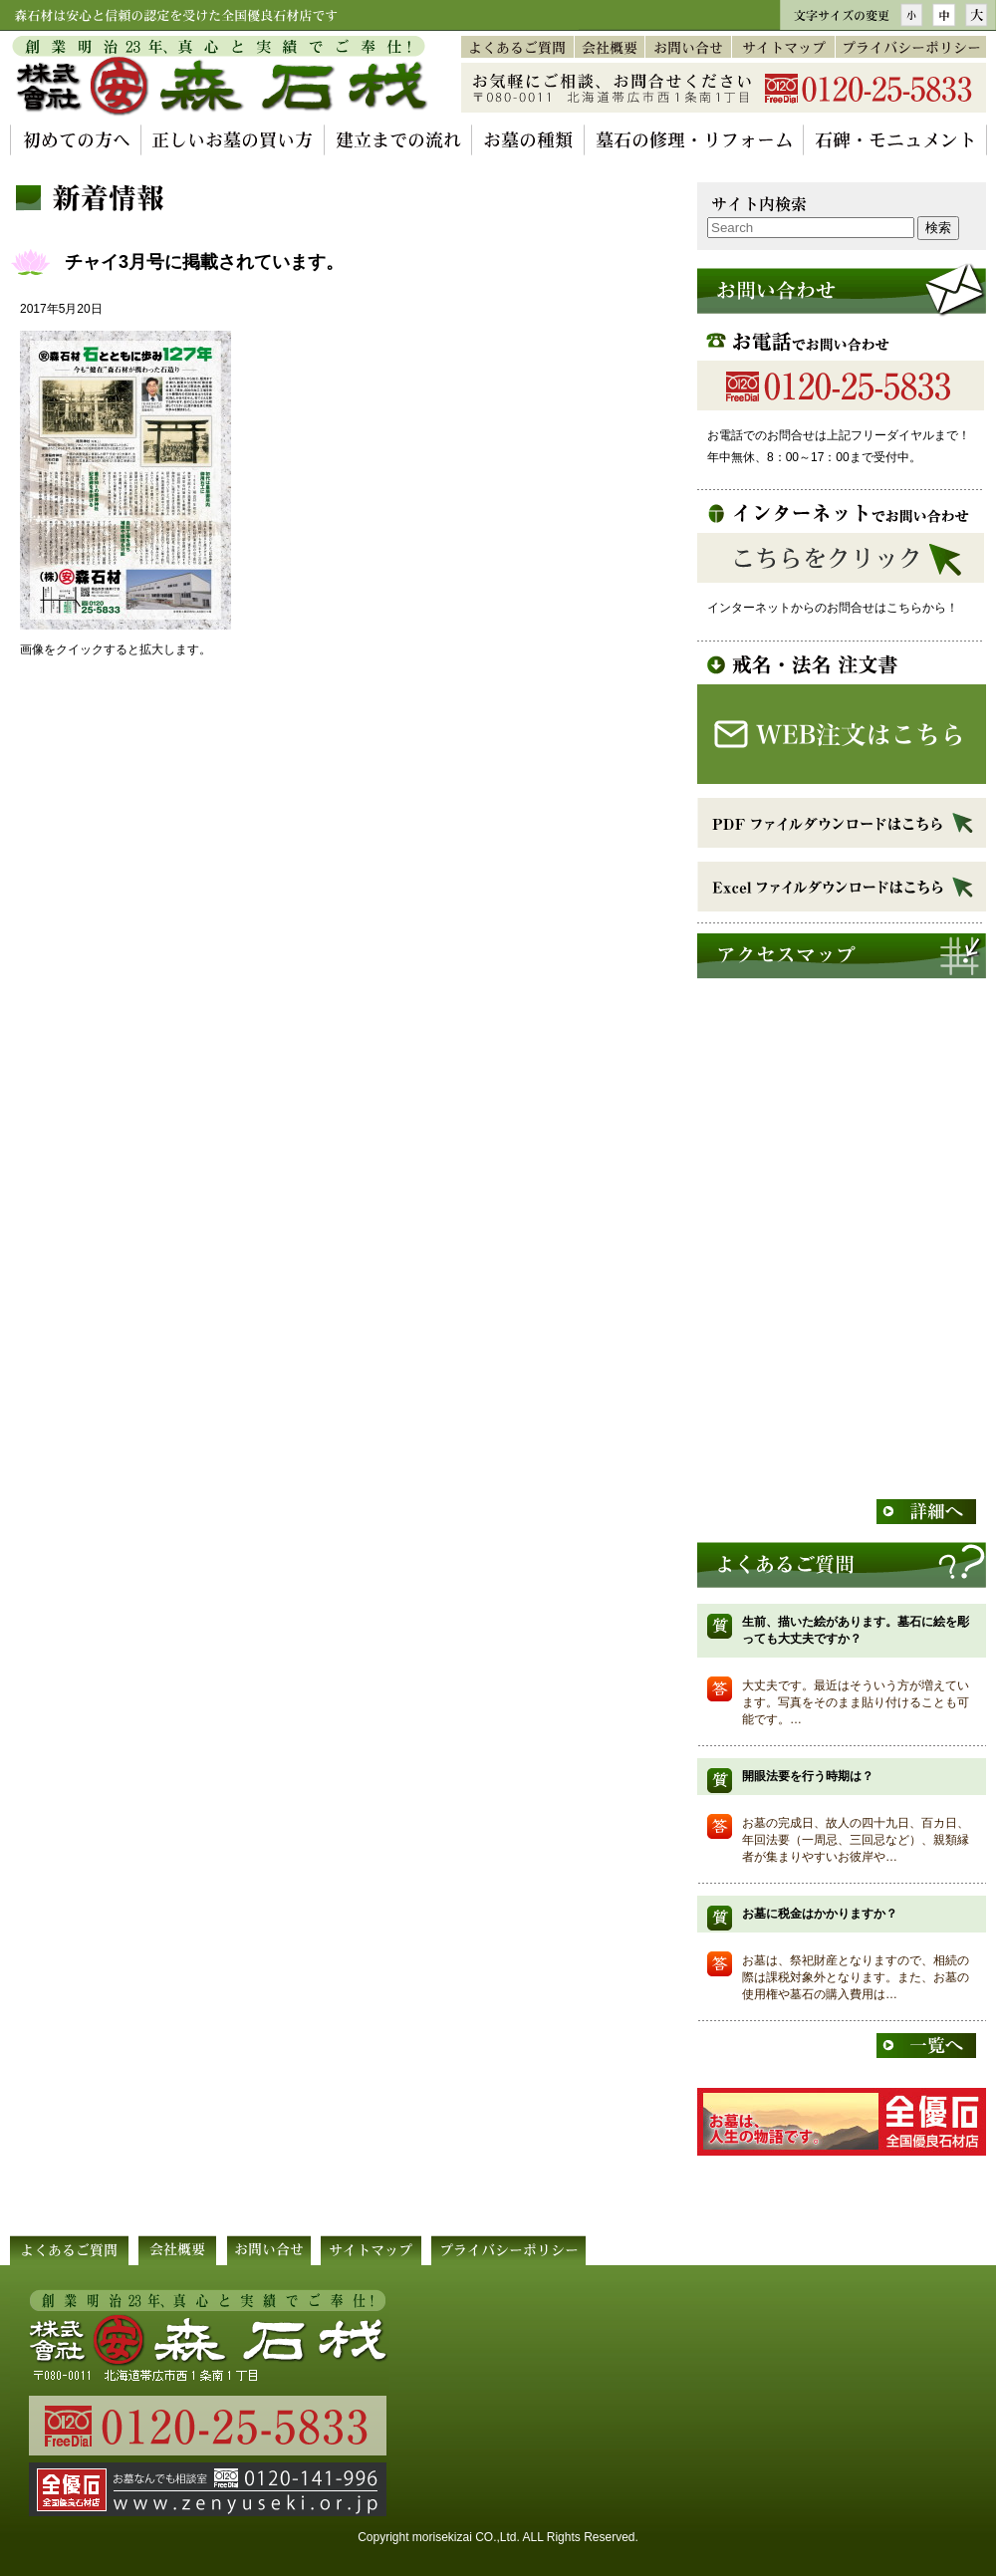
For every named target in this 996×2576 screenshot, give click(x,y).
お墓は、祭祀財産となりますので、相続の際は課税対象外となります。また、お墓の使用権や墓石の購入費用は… (855, 1977)
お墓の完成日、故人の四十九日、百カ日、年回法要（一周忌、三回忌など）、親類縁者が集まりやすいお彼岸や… (855, 1840)
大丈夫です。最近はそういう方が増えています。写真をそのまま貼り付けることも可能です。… (855, 1702)
